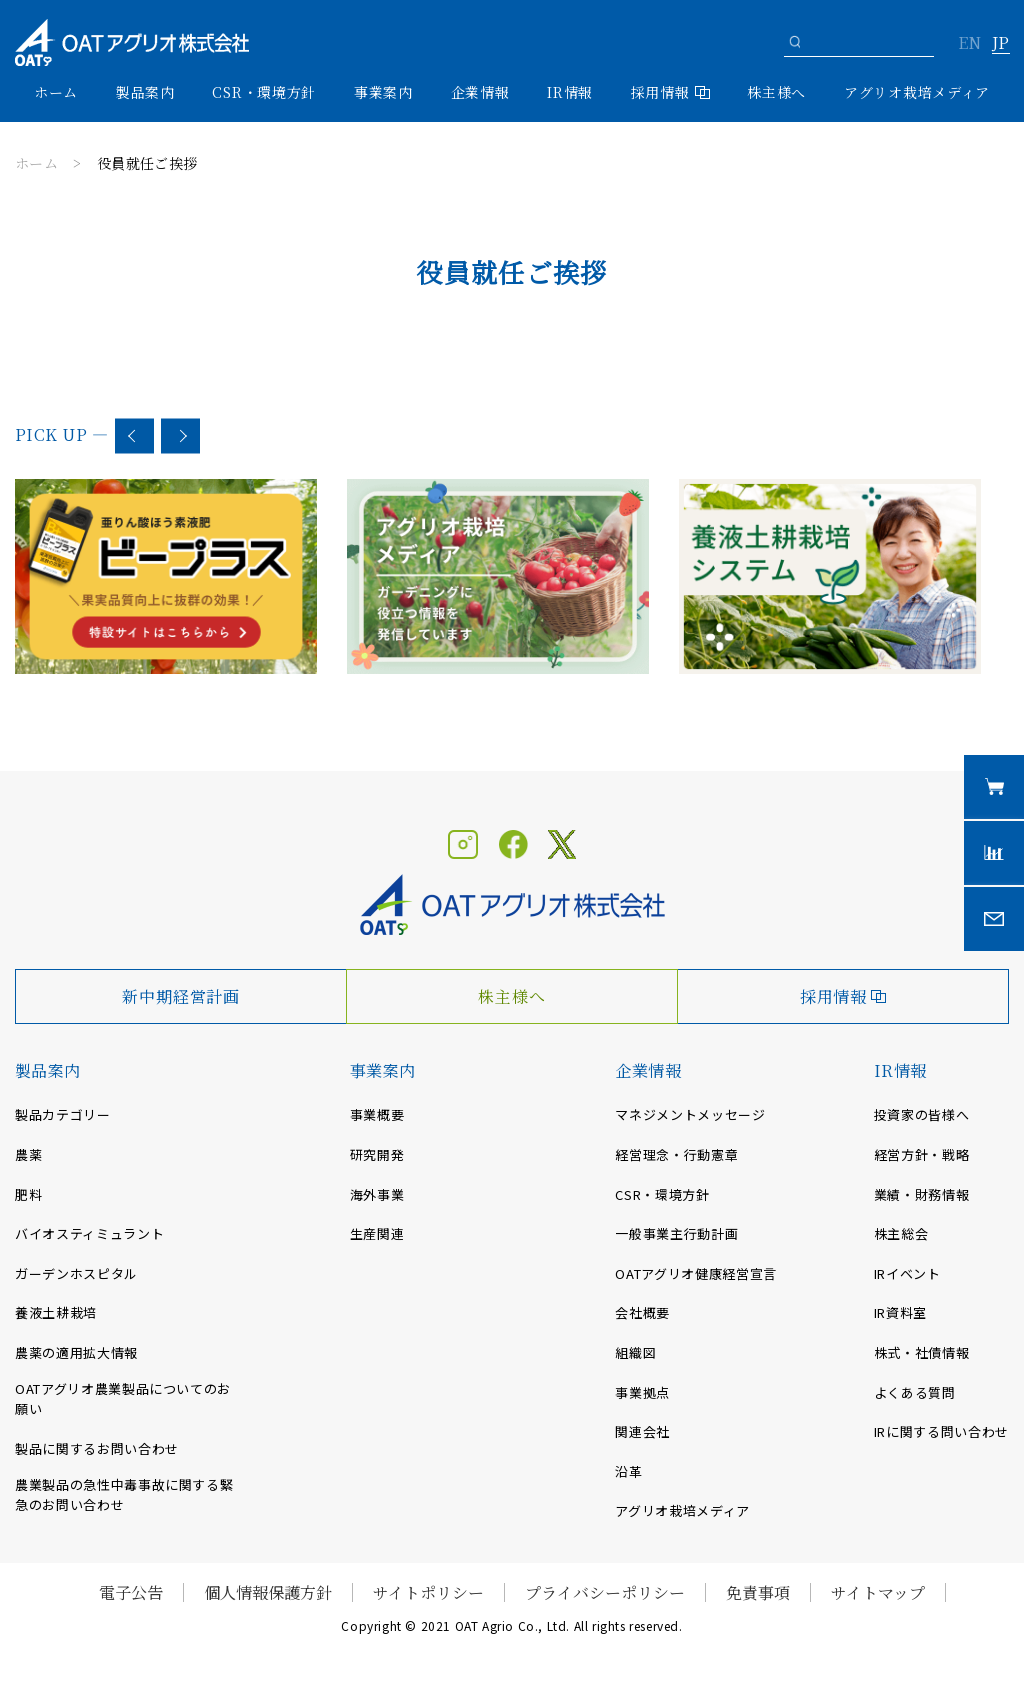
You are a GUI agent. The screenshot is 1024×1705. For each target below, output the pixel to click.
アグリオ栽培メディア (917, 92)
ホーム (56, 92)
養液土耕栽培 (56, 1312)
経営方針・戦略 (922, 1154)
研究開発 (377, 1154)
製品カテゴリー (63, 1114)
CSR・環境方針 (264, 92)
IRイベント (907, 1273)
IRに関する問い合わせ (941, 1431)
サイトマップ (878, 1592)
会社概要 (642, 1312)
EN (969, 44)
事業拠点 (642, 1392)
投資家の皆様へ (922, 1114)
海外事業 (377, 1194)
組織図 (635, 1352)
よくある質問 (915, 1392)
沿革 (628, 1471)
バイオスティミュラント (89, 1233)
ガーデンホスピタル (76, 1273)
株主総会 (901, 1233)
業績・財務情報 (922, 1194)
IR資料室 (900, 1312)
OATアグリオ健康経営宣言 (695, 1273)
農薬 (28, 1154)
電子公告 (131, 1592)
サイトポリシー (428, 1592)
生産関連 (377, 1233)
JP (1000, 44)
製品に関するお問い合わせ (97, 1448)
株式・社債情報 (922, 1352)
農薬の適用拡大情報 (76, 1352)
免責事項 (758, 1592)
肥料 (28, 1194)
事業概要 (377, 1114)
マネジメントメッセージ (690, 1114)
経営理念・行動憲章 (676, 1154)
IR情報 (900, 1070)
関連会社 (642, 1431)
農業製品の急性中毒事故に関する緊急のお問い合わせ (124, 1495)
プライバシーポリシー (605, 1592)
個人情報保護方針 (268, 1592)
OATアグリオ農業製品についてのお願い (123, 1399)
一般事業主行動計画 (676, 1233)
